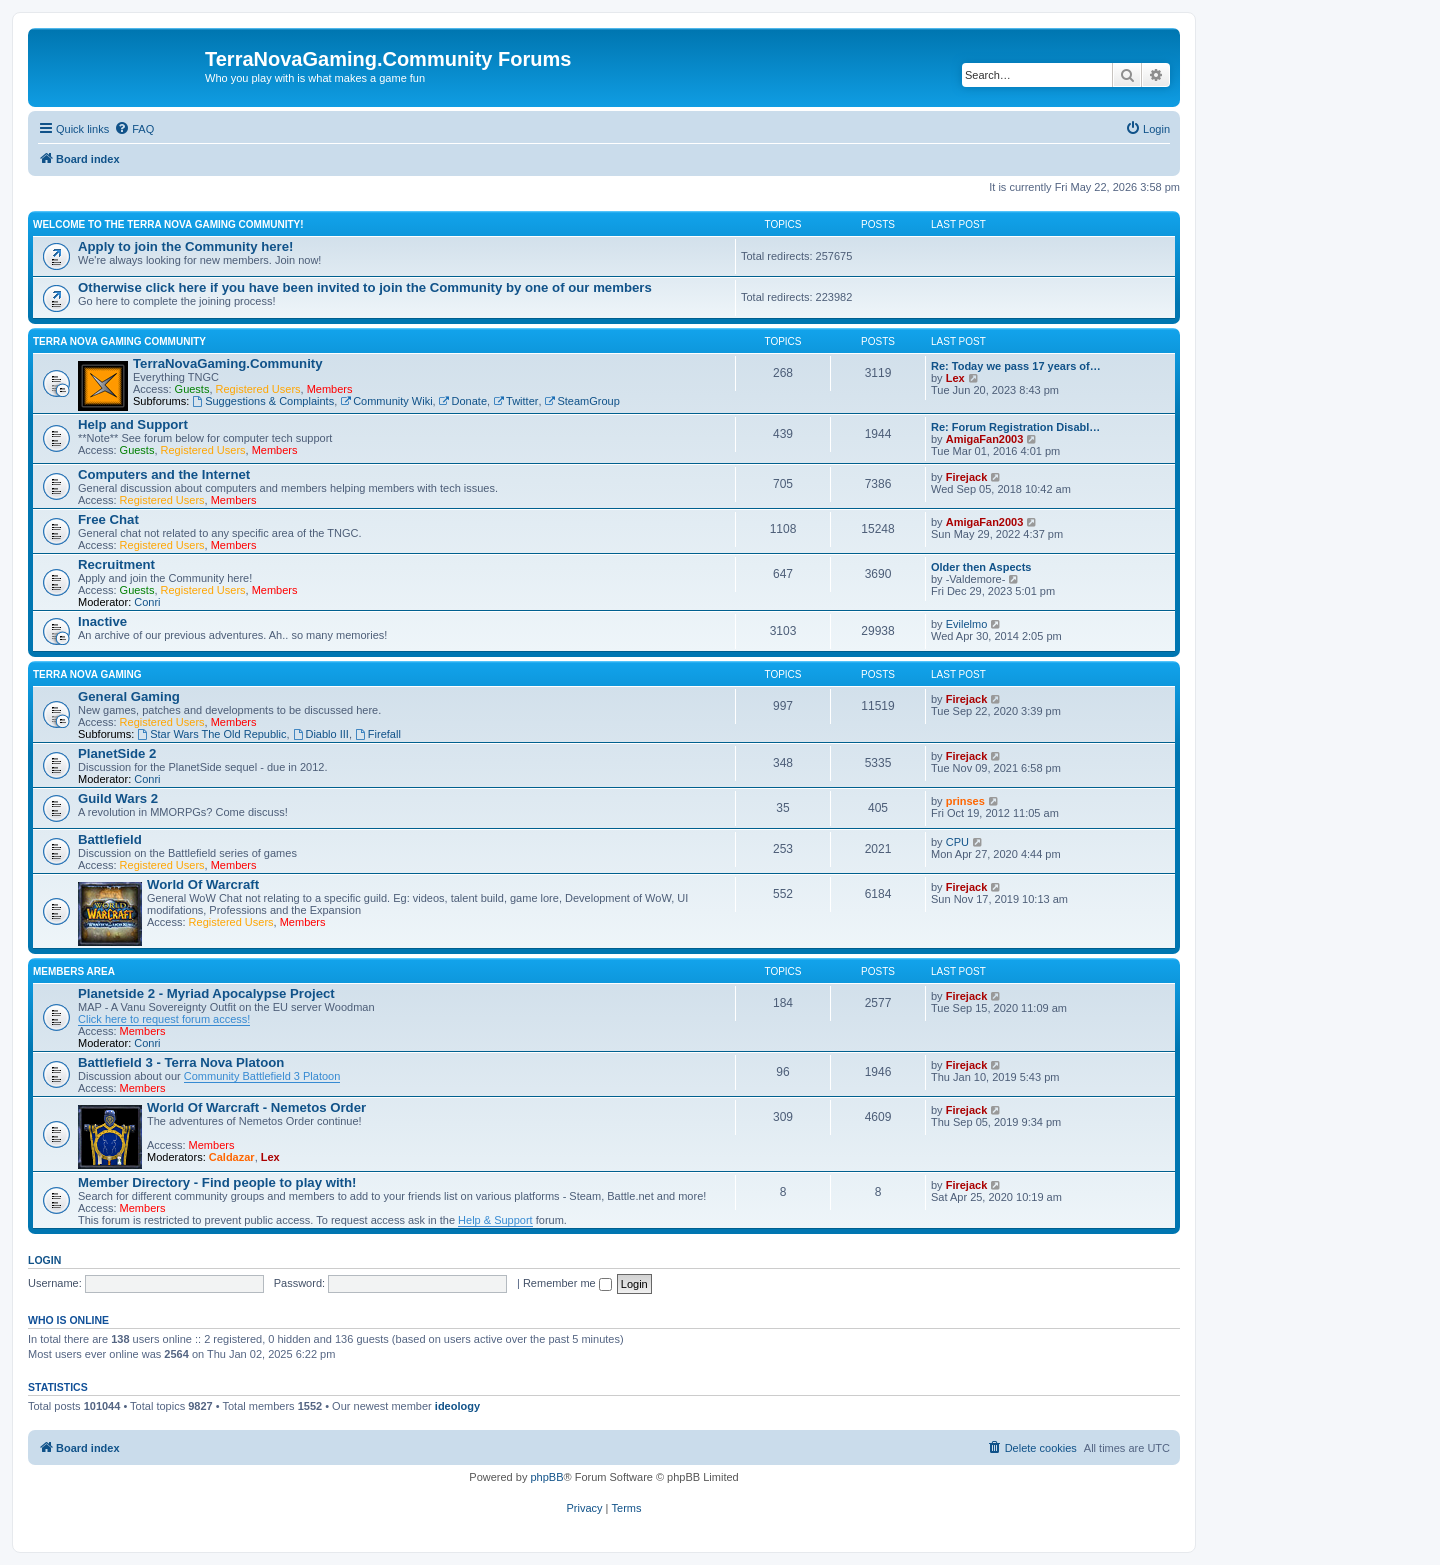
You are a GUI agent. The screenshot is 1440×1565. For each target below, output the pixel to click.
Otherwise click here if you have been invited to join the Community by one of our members (365, 287)
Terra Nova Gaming (87, 674)
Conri (147, 602)
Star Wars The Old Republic (211, 734)
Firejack (967, 477)
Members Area (74, 971)
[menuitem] (134, 129)
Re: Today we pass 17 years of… (1016, 366)
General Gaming (129, 696)
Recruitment (116, 564)
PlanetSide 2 (117, 753)
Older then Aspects (981, 567)
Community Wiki (386, 401)
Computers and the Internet (164, 474)
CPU (957, 842)
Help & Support (495, 1220)
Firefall (378, 734)
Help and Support (133, 424)
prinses (965, 801)
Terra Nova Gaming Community (119, 341)
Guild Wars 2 (118, 798)
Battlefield (110, 839)
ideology (457, 1406)
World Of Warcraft (203, 884)
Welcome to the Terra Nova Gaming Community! (168, 224)
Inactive (102, 621)
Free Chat (108, 519)
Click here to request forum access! (164, 1019)
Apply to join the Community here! (185, 246)
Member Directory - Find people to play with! (217, 1182)
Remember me (567, 1283)
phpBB (546, 1477)
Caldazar (232, 1157)
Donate (463, 401)
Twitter (515, 401)
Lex (955, 378)
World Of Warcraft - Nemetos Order (256, 1107)
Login (44, 1260)
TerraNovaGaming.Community (228, 363)
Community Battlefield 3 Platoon (262, 1076)
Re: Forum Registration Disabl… (1015, 427)
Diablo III (321, 734)
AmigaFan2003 (985, 439)
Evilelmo (967, 624)
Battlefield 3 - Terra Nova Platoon (181, 1062)
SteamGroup (582, 401)
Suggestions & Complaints (263, 401)
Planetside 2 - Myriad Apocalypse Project (206, 993)
